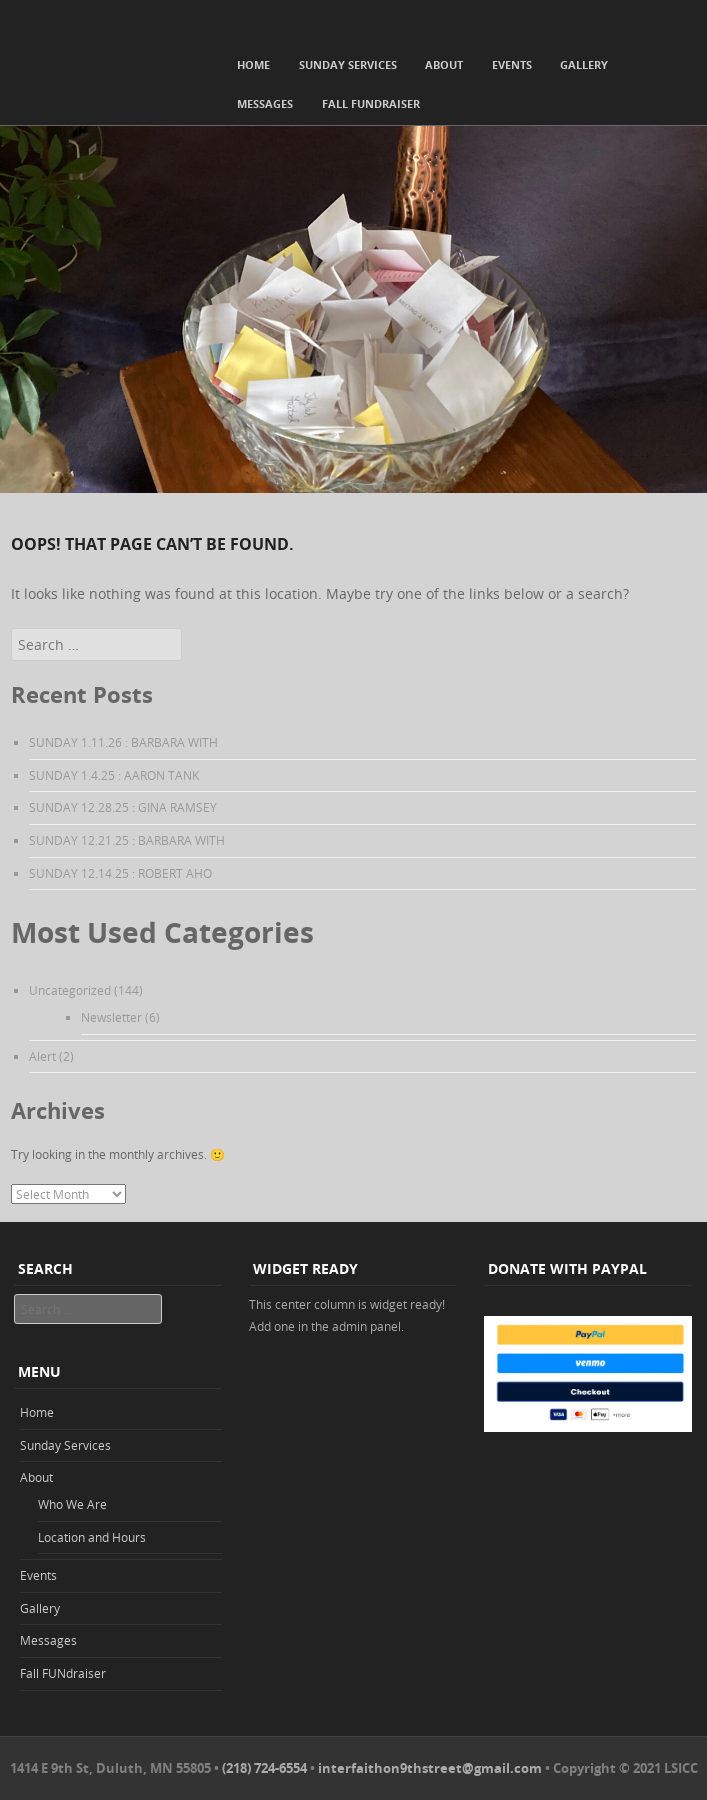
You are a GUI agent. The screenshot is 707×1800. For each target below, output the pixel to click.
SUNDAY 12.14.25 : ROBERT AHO (120, 873)
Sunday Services (348, 64)
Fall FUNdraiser (371, 103)
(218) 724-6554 (264, 1768)
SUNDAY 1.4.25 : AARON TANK (114, 775)
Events (512, 64)
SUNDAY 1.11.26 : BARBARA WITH (123, 742)
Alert (42, 1056)
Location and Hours (92, 1537)
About (444, 64)
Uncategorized (70, 990)
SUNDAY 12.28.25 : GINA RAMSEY (123, 807)
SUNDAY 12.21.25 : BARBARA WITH (127, 840)
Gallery (584, 64)
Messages (265, 103)
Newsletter (111, 1017)
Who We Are (72, 1504)
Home (253, 64)
